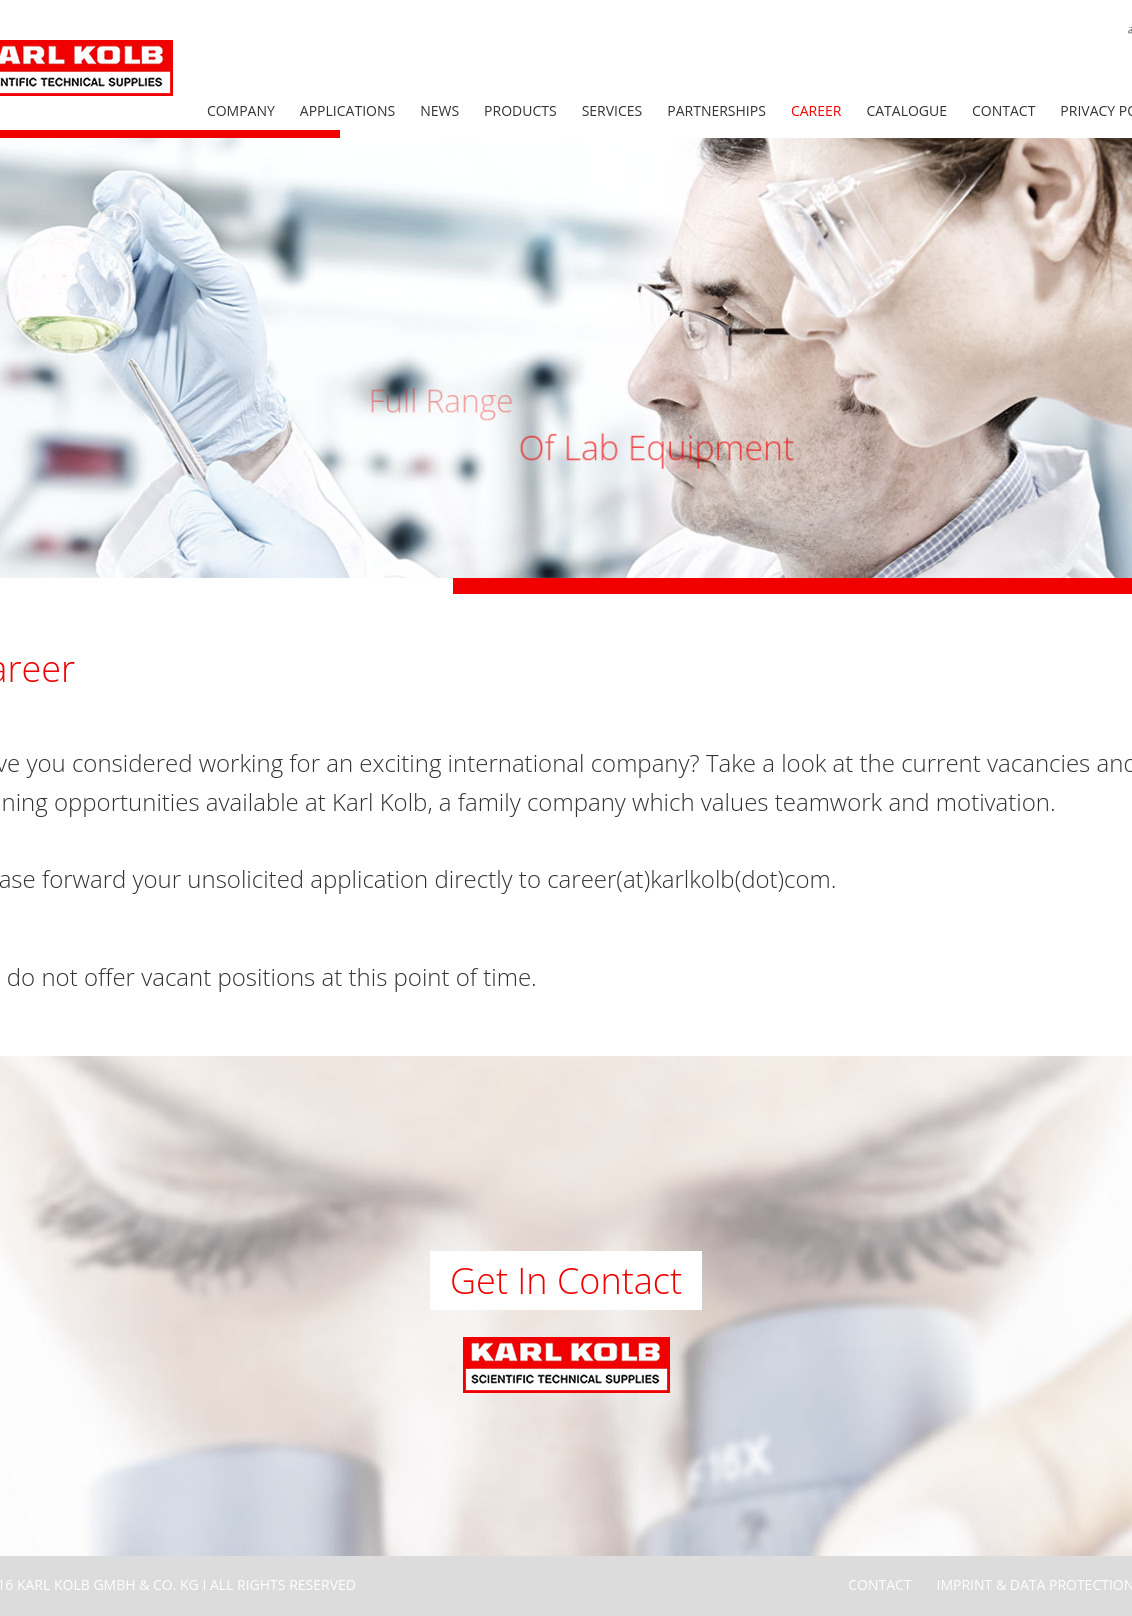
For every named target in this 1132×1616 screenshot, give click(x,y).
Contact (1003, 110)
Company (241, 110)
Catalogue (906, 110)
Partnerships (716, 110)
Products (520, 110)
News (439, 110)
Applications (347, 110)
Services (612, 110)
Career (816, 110)
